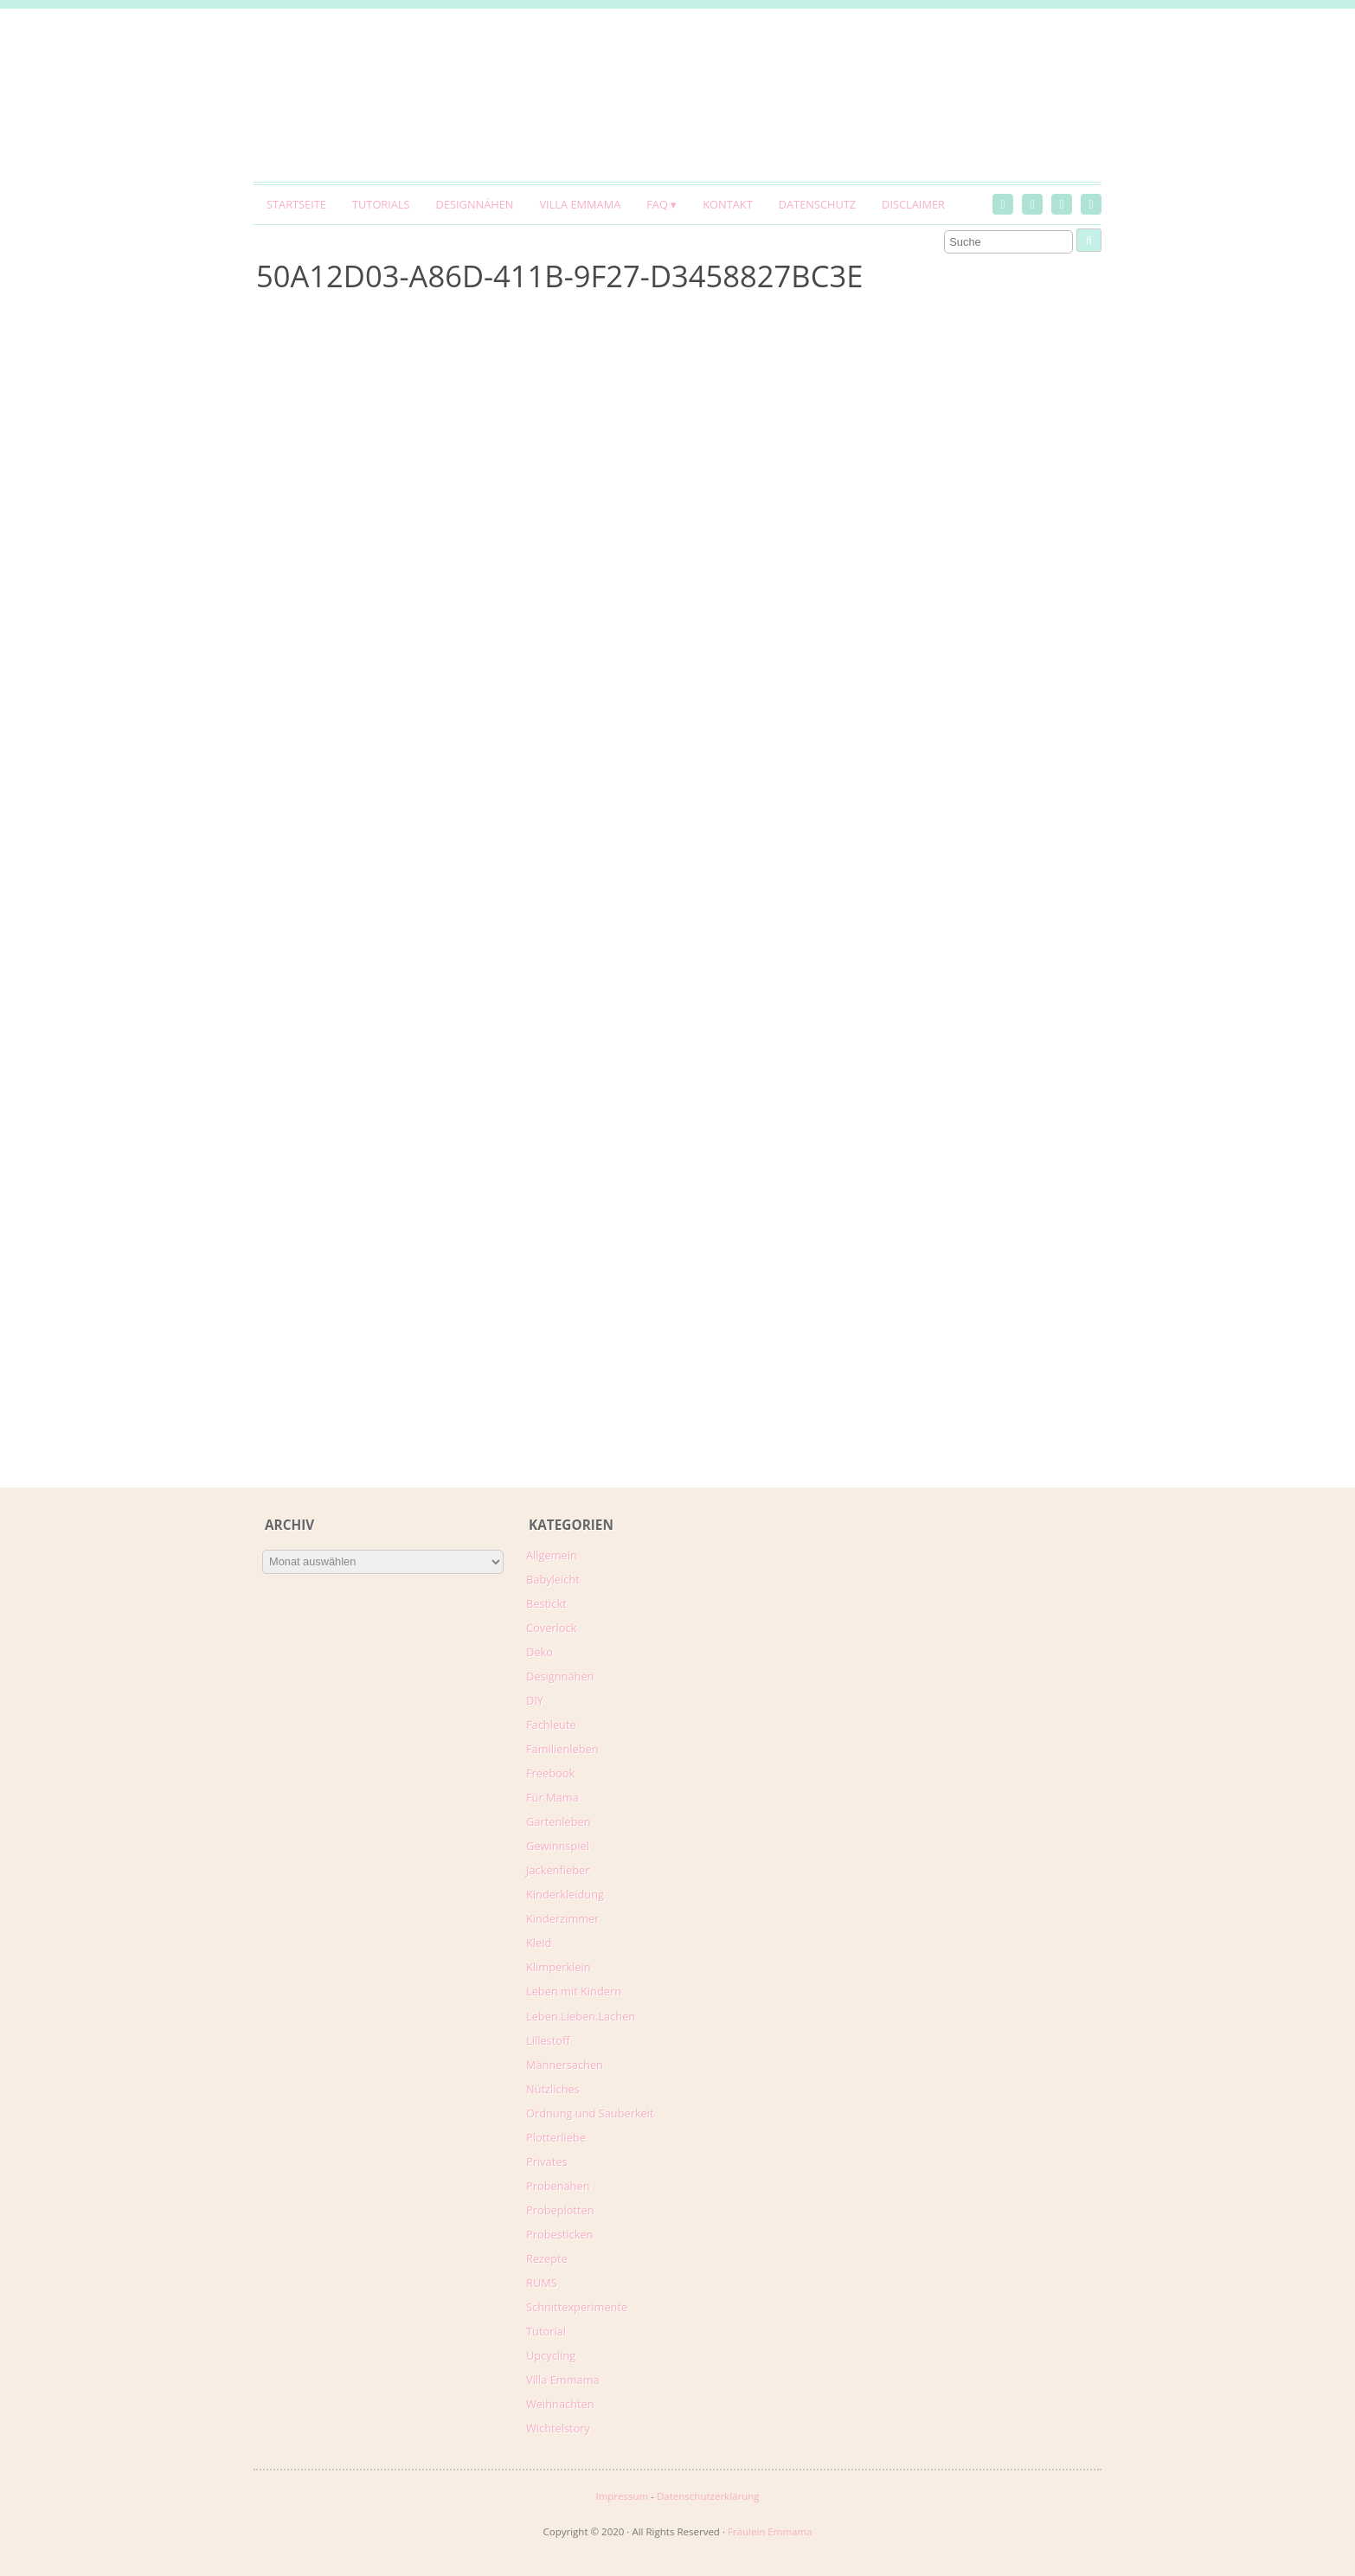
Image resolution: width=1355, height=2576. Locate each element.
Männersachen (564, 2064)
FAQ (657, 204)
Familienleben (562, 1749)
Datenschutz (817, 204)
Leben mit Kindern (573, 1991)
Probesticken (559, 2234)
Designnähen (475, 204)
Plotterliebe (556, 2137)
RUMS (541, 2282)
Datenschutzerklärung (708, 2495)
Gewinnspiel (557, 1845)
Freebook (550, 1773)
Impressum (621, 2495)
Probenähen (557, 2186)
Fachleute (551, 1724)
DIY (534, 1700)
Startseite (296, 204)
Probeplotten (560, 2210)
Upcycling (550, 2355)
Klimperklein (558, 1967)
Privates (547, 2161)
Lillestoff (548, 2040)
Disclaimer (913, 204)
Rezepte (547, 2258)
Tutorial (546, 2331)
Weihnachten (560, 2404)
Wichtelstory (558, 2428)
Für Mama (552, 1797)
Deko (539, 1652)
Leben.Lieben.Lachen (580, 2016)
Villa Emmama (579, 204)
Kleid (538, 1942)
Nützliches (553, 2089)
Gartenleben (558, 1821)
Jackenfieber (557, 1870)
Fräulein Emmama (770, 2531)
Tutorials (381, 204)
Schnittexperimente (576, 2307)
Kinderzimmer (563, 1918)
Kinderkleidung (565, 1894)
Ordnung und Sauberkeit (590, 2113)
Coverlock (551, 1627)
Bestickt (546, 1603)
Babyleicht (553, 1579)
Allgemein (551, 1555)
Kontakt (727, 204)
